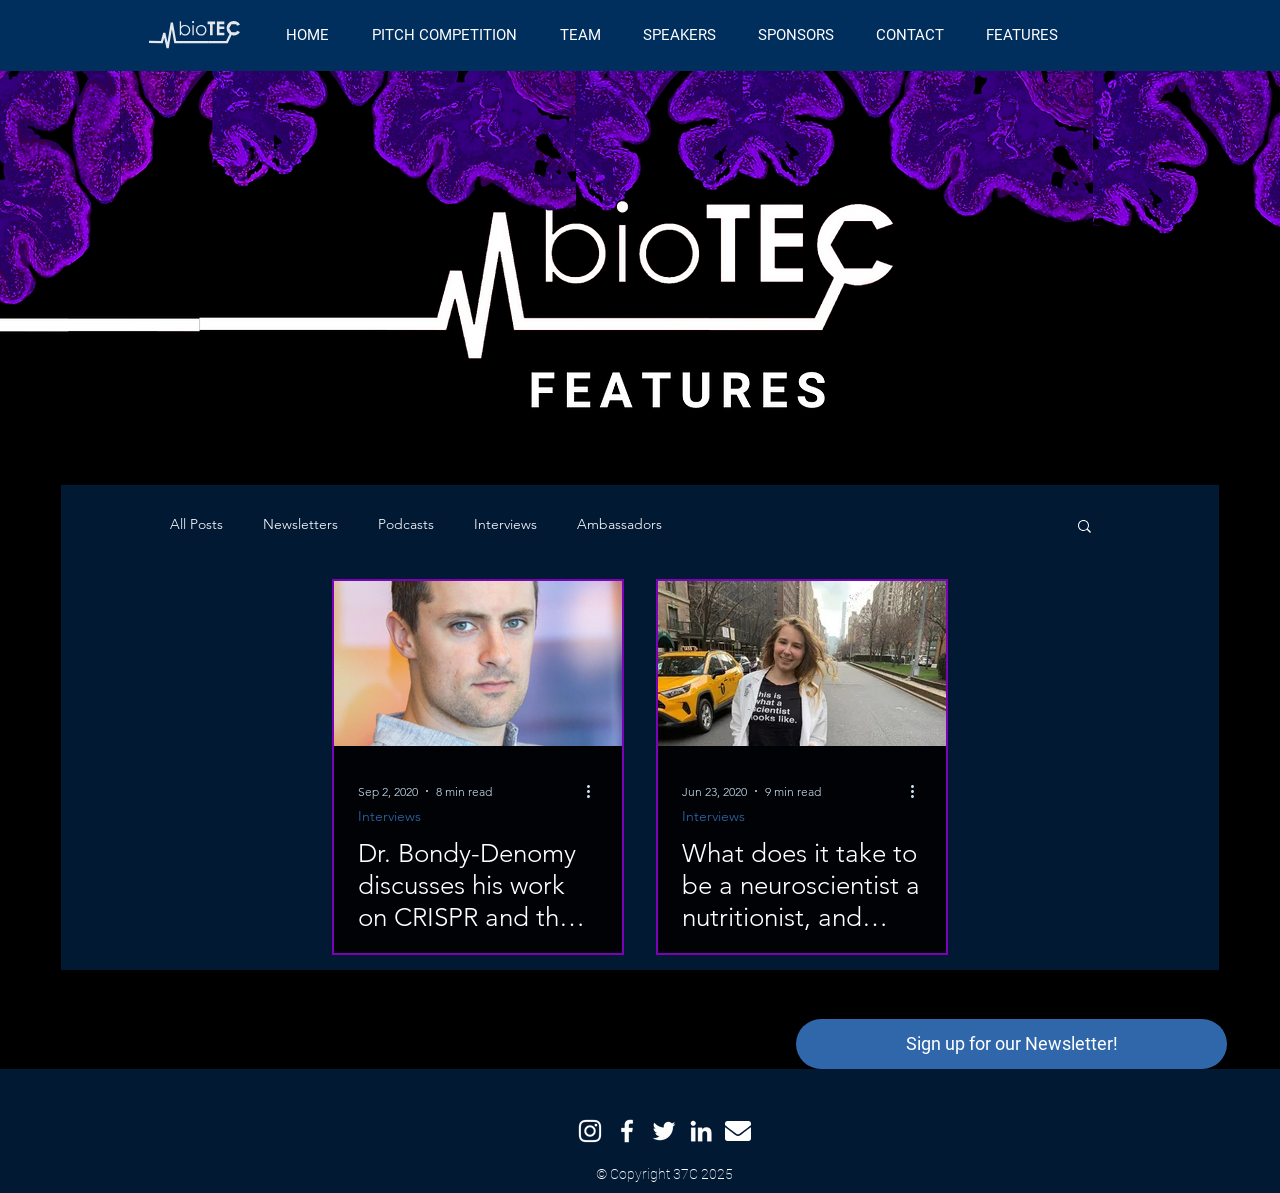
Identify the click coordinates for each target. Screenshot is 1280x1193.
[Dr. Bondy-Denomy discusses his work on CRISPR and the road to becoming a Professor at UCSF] (478, 663)
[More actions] (595, 791)
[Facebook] (627, 1131)
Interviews (505, 524)
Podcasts (406, 524)
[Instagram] (590, 1131)
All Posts (196, 524)
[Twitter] (664, 1131)
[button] (1084, 527)
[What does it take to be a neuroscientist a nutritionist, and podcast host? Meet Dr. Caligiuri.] (802, 663)
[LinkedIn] (701, 1131)
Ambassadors (619, 524)
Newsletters (300, 524)
